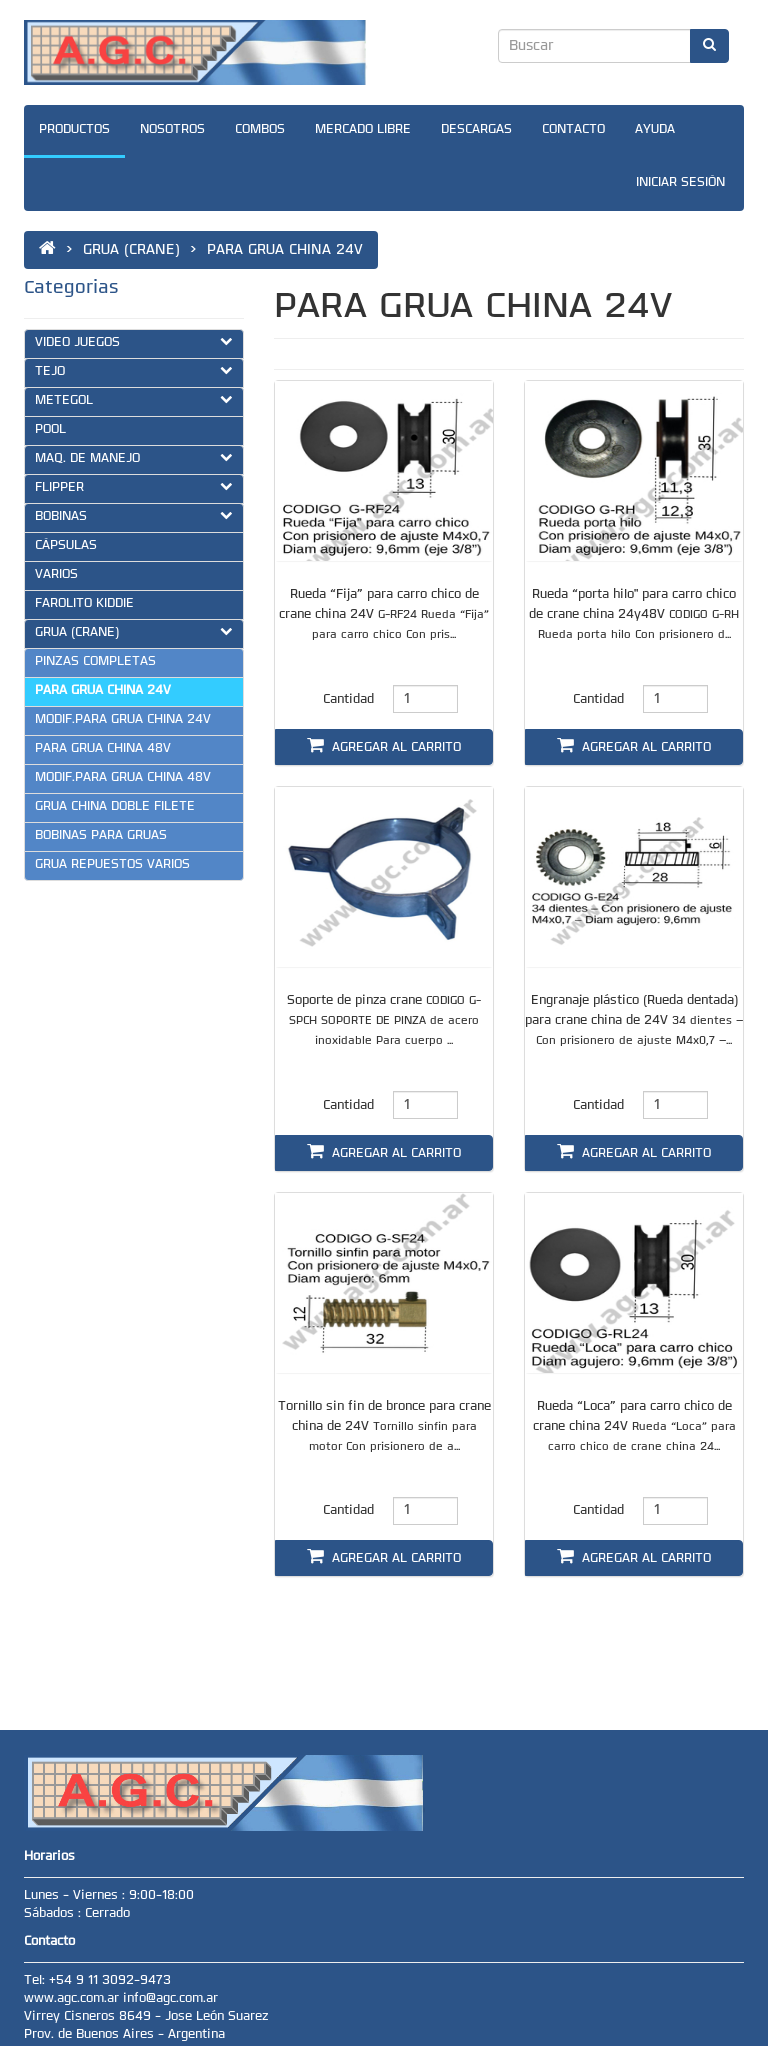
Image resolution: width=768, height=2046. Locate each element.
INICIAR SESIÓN (680, 183)
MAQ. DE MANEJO (134, 458)
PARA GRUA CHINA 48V (103, 749)
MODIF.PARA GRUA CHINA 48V (123, 778)
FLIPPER (134, 487)
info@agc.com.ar (170, 1999)
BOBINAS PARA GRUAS (101, 836)
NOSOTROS (172, 130)
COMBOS (260, 130)
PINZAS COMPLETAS (95, 662)
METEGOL (134, 400)
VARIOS (56, 575)
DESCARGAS (476, 130)
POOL (50, 430)
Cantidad (348, 700)
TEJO (134, 371)
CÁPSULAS (66, 546)
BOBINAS (134, 516)
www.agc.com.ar (73, 1999)
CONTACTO (573, 130)
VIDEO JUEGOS (134, 342)
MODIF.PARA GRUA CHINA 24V (123, 720)
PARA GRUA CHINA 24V (103, 691)
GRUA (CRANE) (134, 632)
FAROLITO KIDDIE (84, 604)
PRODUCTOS (74, 130)
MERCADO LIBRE (363, 130)
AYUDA (655, 130)
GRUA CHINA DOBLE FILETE (115, 807)
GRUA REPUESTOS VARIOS (112, 865)
